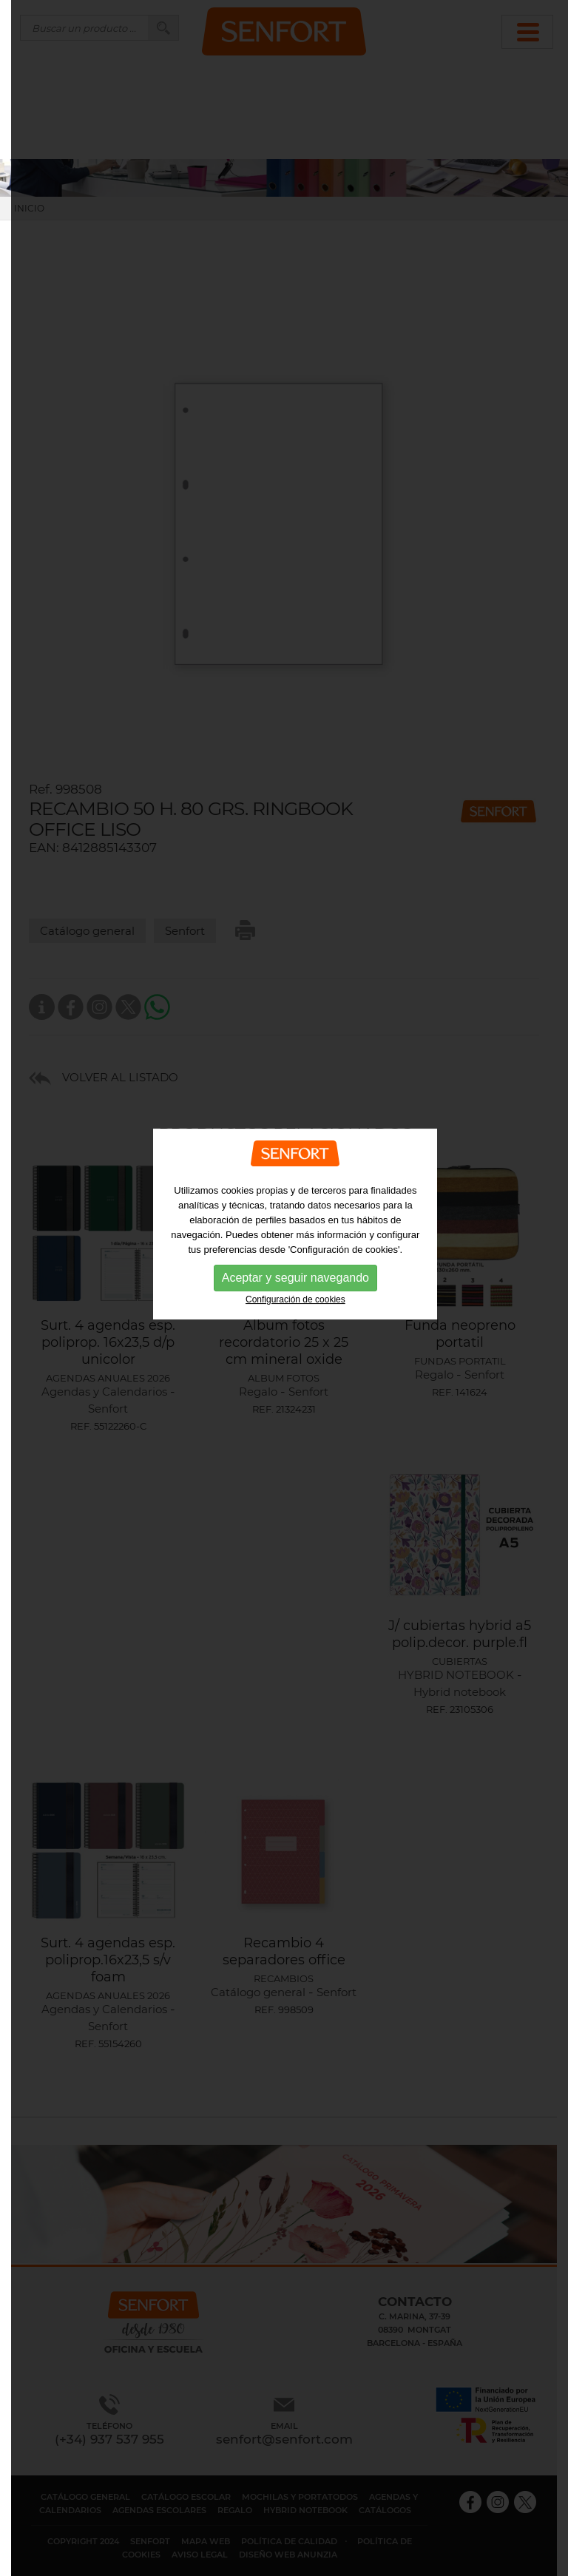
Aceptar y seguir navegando (295, 1240)
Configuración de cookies (295, 1262)
